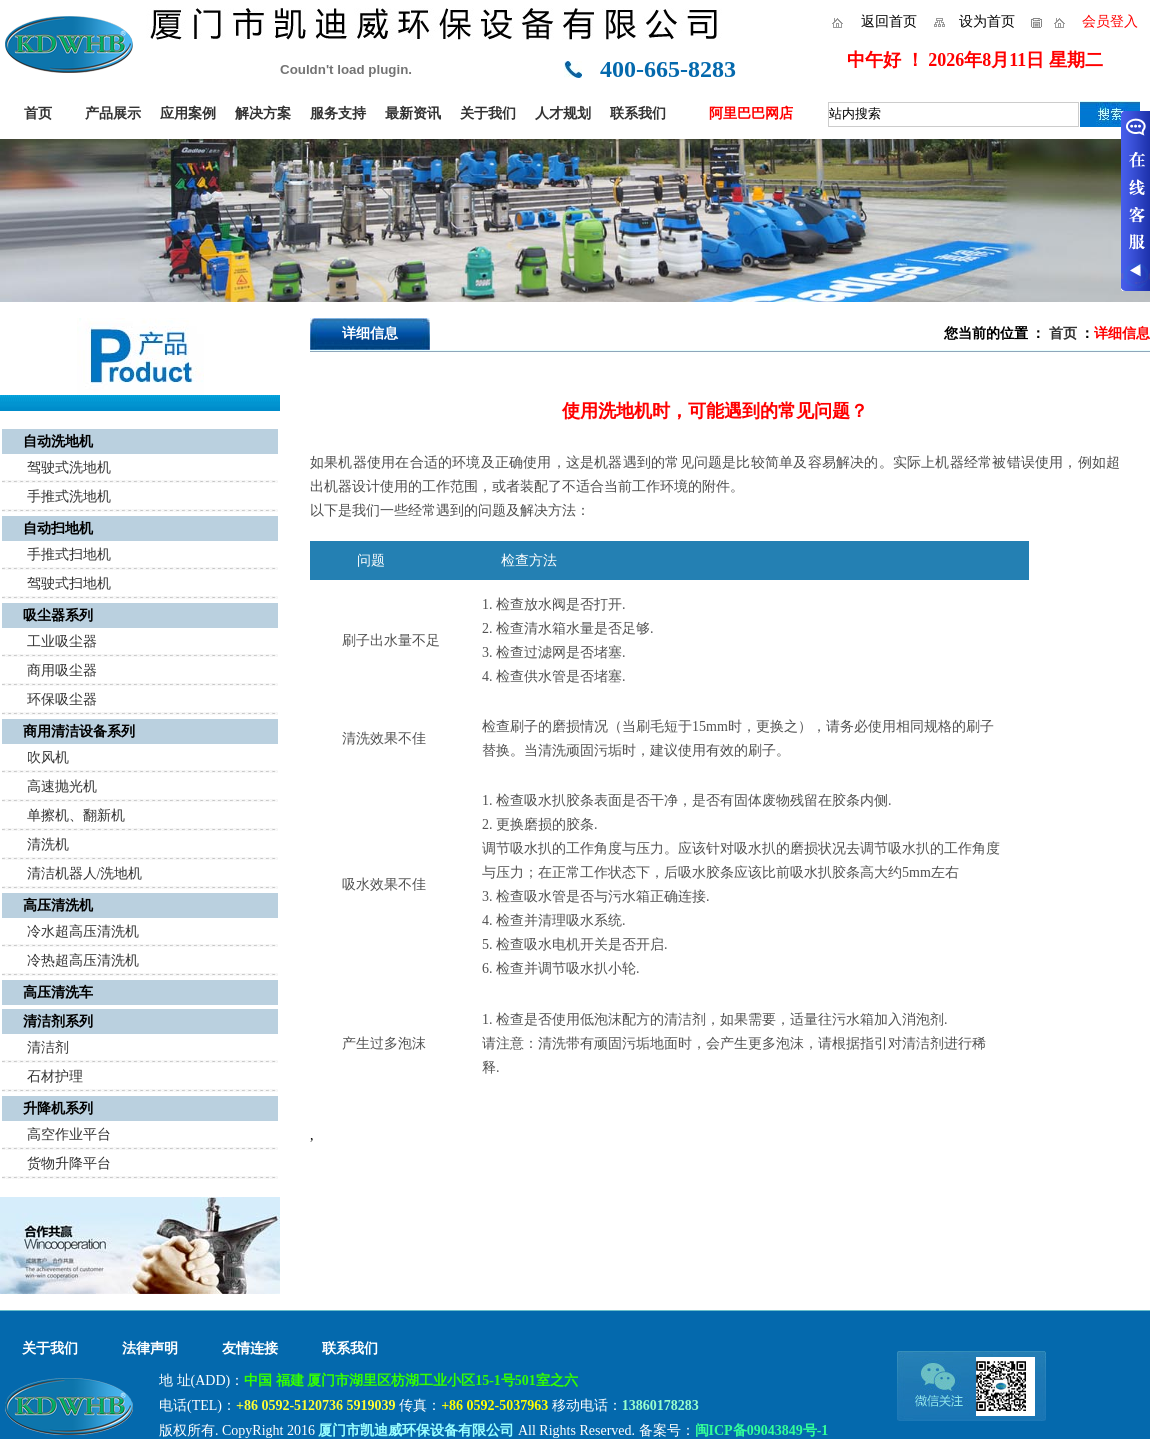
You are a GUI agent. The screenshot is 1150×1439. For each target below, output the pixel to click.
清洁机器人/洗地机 (85, 873)
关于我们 (488, 113)
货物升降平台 (69, 1163)
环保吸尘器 (62, 699)
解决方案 (263, 113)
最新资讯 (413, 113)
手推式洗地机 (69, 496)
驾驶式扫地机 (69, 583)
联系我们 (638, 113)
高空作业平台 (69, 1134)
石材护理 (55, 1076)
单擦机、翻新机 (76, 815)
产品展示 (113, 113)
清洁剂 (48, 1047)
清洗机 (48, 844)
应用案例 (188, 113)
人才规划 (563, 113)
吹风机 (48, 757)
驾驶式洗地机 (69, 467)
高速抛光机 (62, 786)
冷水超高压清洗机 (83, 931)
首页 (38, 113)
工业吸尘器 (62, 641)
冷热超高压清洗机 (83, 960)
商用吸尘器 (62, 670)
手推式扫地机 (69, 554)
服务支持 (338, 113)
